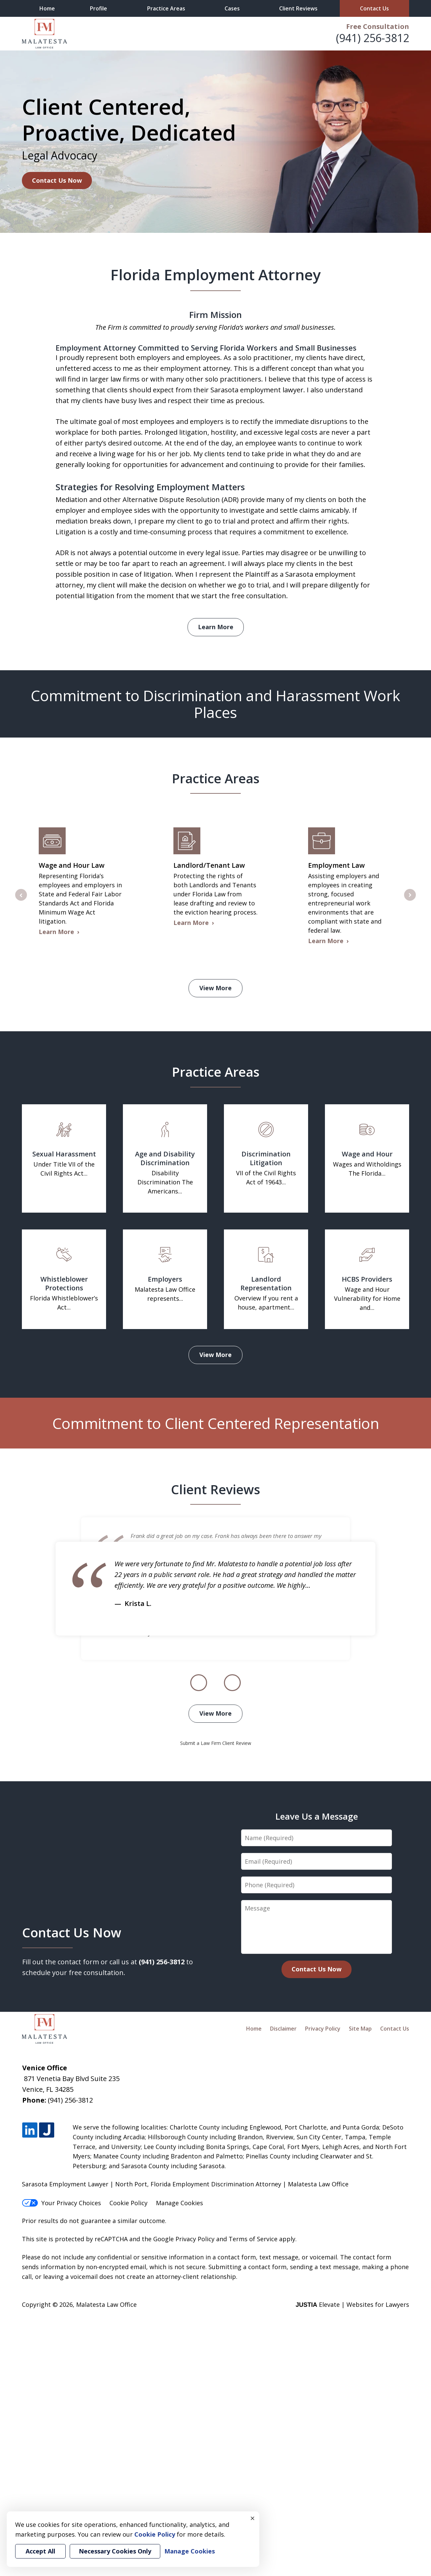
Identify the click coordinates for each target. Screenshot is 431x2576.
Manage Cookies (179, 2203)
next (410, 900)
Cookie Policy (128, 2203)
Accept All (40, 2551)
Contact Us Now (57, 180)
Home (47, 8)
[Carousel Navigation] (215, 1682)
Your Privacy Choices (61, 2203)
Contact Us (374, 8)
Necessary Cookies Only (115, 2551)
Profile (98, 8)
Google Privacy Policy (183, 2239)
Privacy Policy (322, 2028)
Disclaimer (283, 2028)
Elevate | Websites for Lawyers (352, 2304)
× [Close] (252, 2518)
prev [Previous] (21, 900)
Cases (232, 8)
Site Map (360, 2028)
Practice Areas (166, 8)
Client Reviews (298, 8)
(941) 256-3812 (372, 38)
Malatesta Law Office (106, 2304)
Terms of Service (253, 2239)
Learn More (215, 627)
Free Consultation (377, 26)
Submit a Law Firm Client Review (215, 1743)
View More (215, 988)
